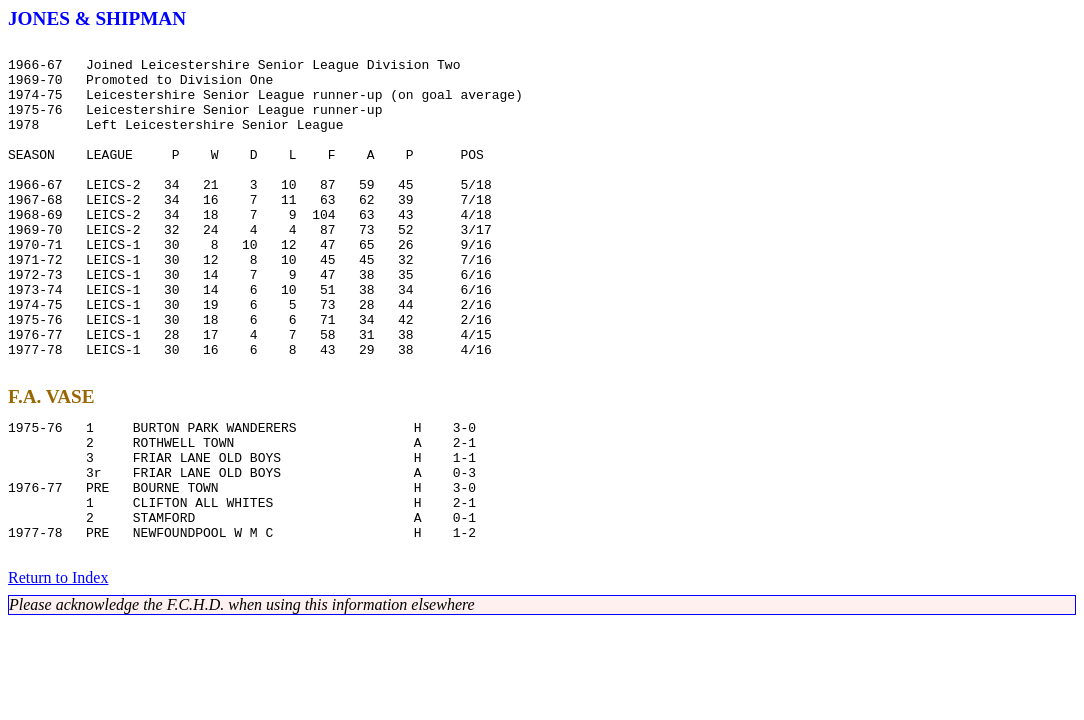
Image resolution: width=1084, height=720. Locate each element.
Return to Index (58, 670)
